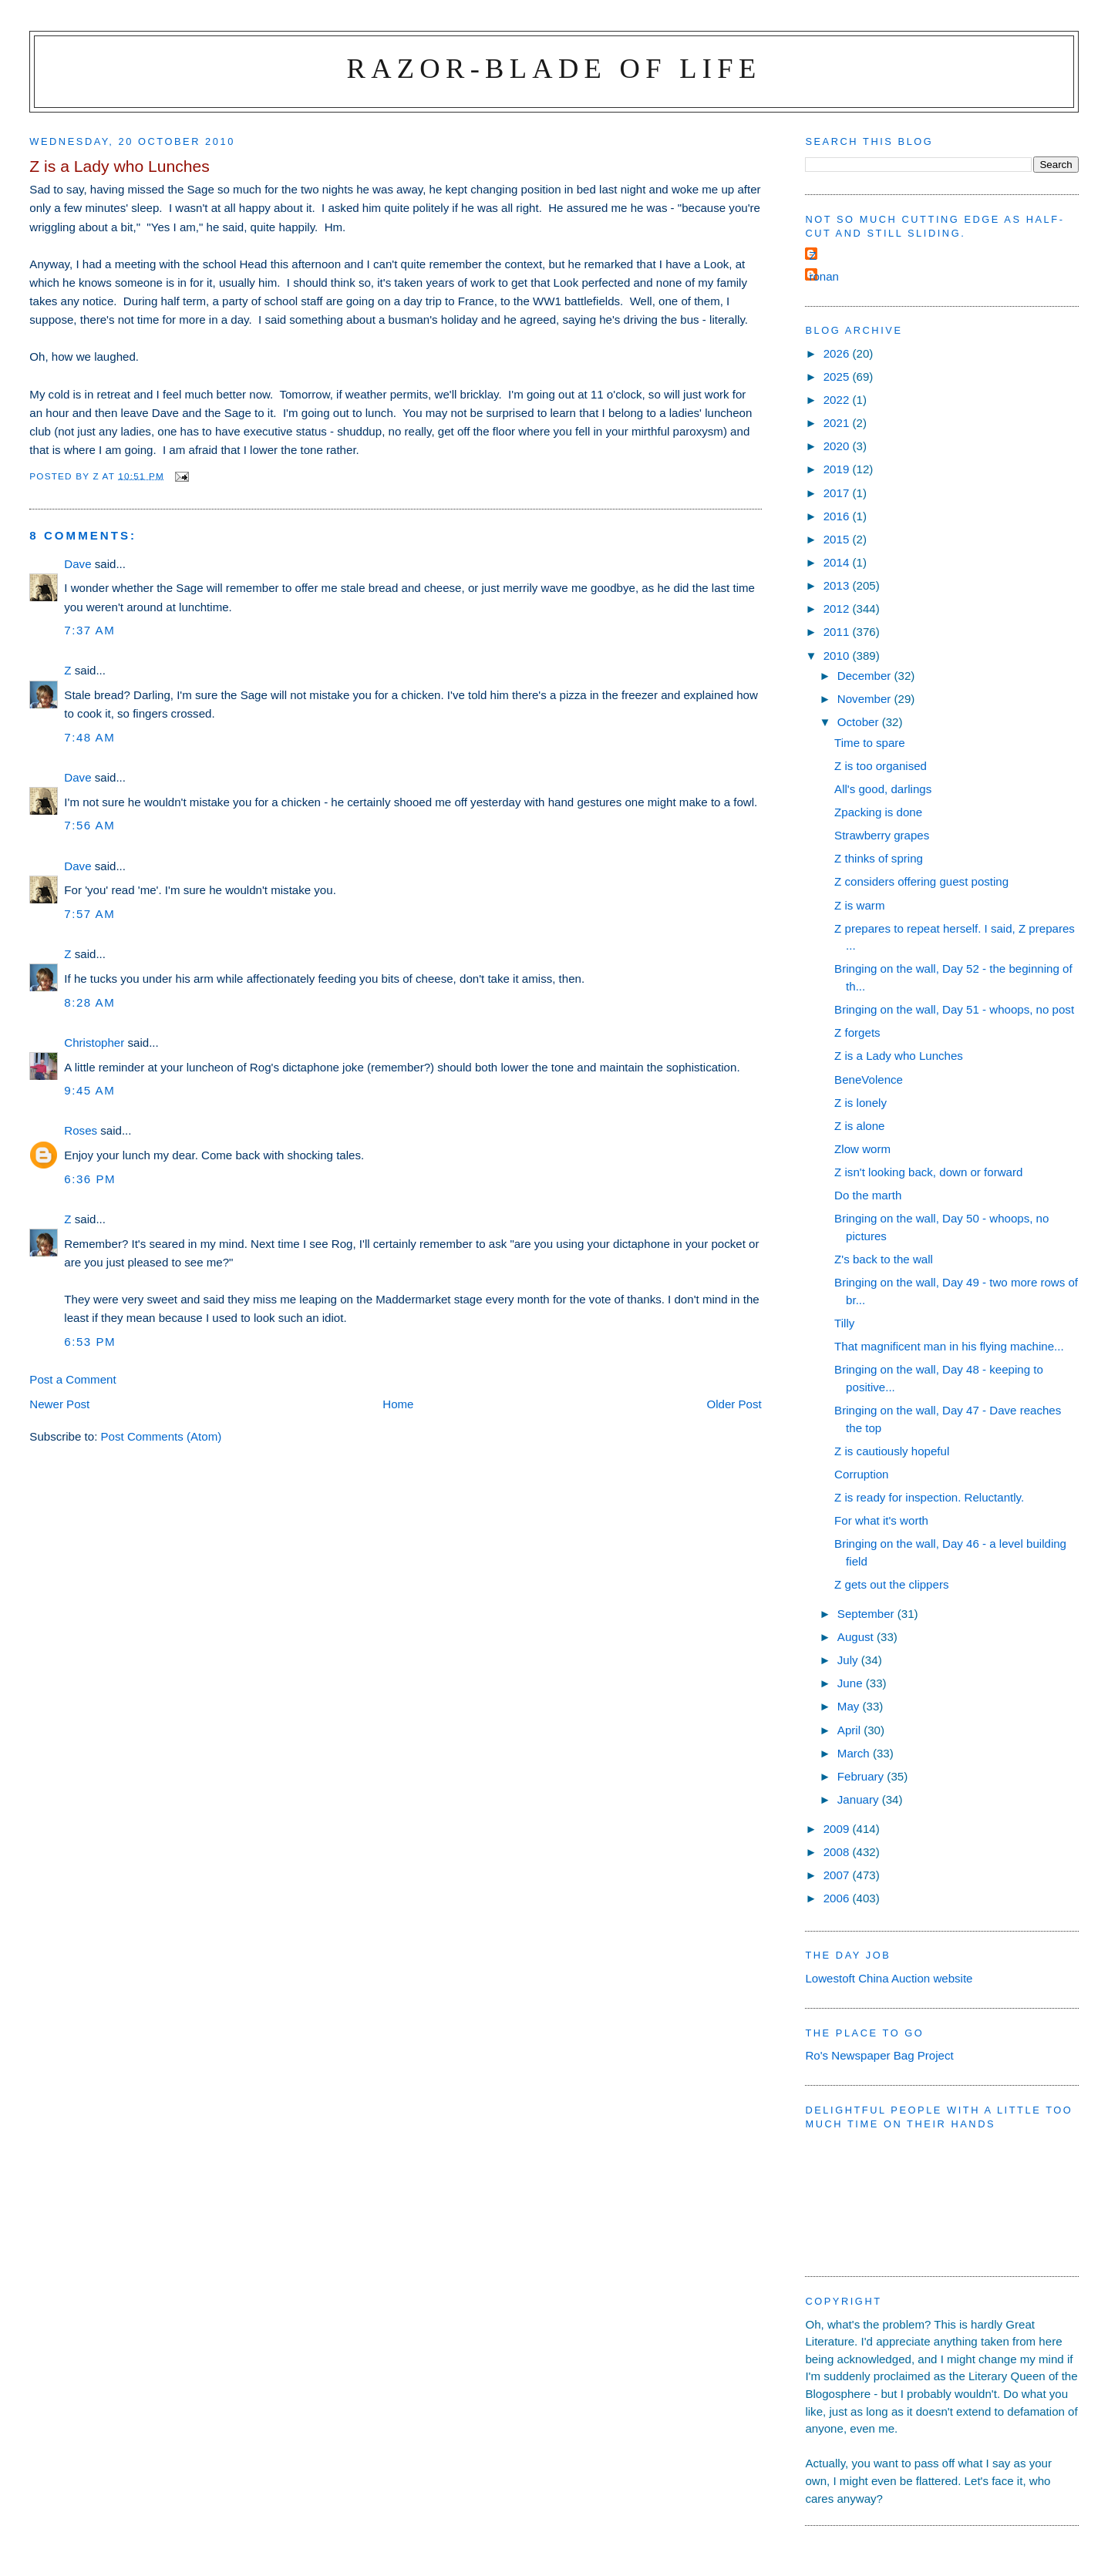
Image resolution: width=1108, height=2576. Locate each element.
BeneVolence (868, 1079)
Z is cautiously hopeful (891, 1451)
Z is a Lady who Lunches (898, 1055)
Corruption (861, 1474)
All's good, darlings (882, 788)
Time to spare (869, 742)
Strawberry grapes (881, 835)
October (859, 721)
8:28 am (89, 1002)
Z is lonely (860, 1102)
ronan (824, 276)
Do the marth (867, 1195)
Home (397, 1404)
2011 (838, 631)
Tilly (844, 1323)
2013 (838, 585)
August (857, 1636)
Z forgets (857, 1032)
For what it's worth (881, 1520)
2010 (838, 655)
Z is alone (859, 1125)
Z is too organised (880, 765)
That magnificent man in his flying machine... (949, 1346)
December (865, 675)
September (867, 1613)
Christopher (94, 1042)
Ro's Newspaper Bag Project (879, 2055)
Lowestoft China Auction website (888, 1978)
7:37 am (89, 630)
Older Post (733, 1404)
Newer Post (59, 1404)
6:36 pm (90, 1178)
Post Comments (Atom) (161, 1436)
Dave (77, 563)
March (855, 1753)
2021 (838, 422)
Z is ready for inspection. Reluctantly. (929, 1497)
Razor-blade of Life (554, 68)
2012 (838, 608)
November (865, 698)
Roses (80, 1130)
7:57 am (89, 913)
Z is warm (859, 905)
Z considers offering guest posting (921, 881)
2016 (838, 516)
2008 (838, 1851)
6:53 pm (90, 1341)
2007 (838, 1875)
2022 (838, 399)
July (849, 1659)
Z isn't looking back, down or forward (928, 1172)
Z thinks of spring (878, 858)
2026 (838, 353)
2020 (838, 445)
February (862, 1776)
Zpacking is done (878, 812)
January (859, 1799)
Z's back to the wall (883, 1259)
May (850, 1706)
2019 (838, 469)
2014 (838, 562)
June (851, 1683)
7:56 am (89, 825)
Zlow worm (862, 1148)
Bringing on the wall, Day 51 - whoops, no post (954, 1009)
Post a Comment (72, 1379)
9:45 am (89, 1090)
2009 (838, 1828)
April (850, 1730)
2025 (838, 376)
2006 (838, 1898)
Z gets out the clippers (891, 1584)
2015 (838, 539)
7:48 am (89, 737)
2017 (838, 492)
